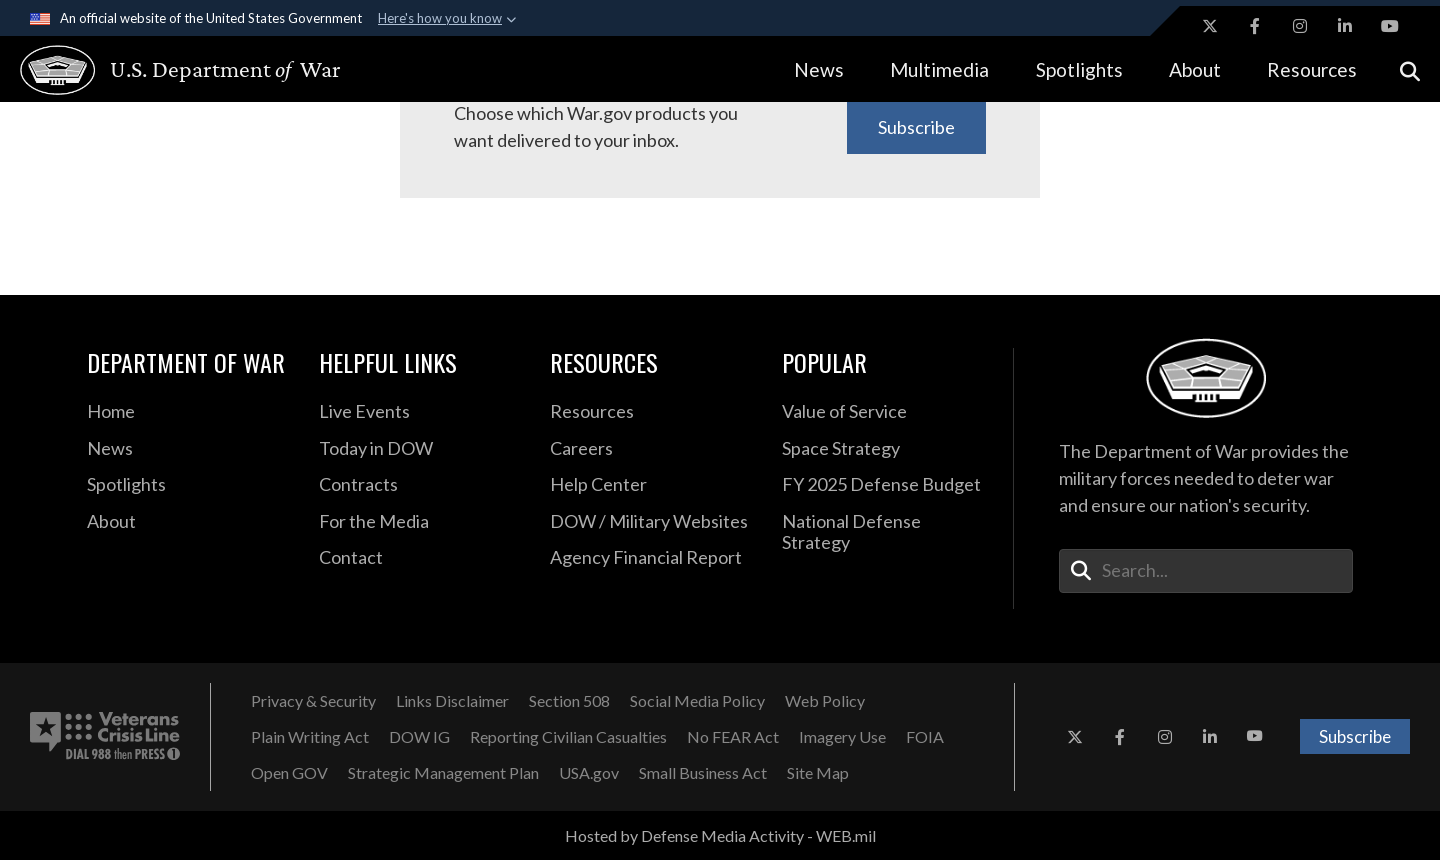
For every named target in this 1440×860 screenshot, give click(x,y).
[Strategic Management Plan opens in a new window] (443, 773)
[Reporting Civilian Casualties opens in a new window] (568, 737)
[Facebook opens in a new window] (1255, 26)
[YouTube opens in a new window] (1390, 26)
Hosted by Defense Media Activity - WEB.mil (720, 835)
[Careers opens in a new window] (651, 449)
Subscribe (916, 127)
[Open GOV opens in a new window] (289, 773)
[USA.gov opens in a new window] (589, 773)
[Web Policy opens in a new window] (825, 701)
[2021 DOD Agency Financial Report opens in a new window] (651, 558)
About (1195, 69)
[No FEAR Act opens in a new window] (733, 737)
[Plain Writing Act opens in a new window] (310, 737)
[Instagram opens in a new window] (1300, 26)
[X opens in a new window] (1210, 26)
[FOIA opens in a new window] (925, 737)
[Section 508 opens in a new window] (569, 701)
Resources (1312, 69)
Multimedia (939, 69)
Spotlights (1079, 69)
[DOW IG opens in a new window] (419, 737)
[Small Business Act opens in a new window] (703, 773)
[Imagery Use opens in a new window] (842, 737)
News (819, 69)
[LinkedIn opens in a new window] (1345, 26)
